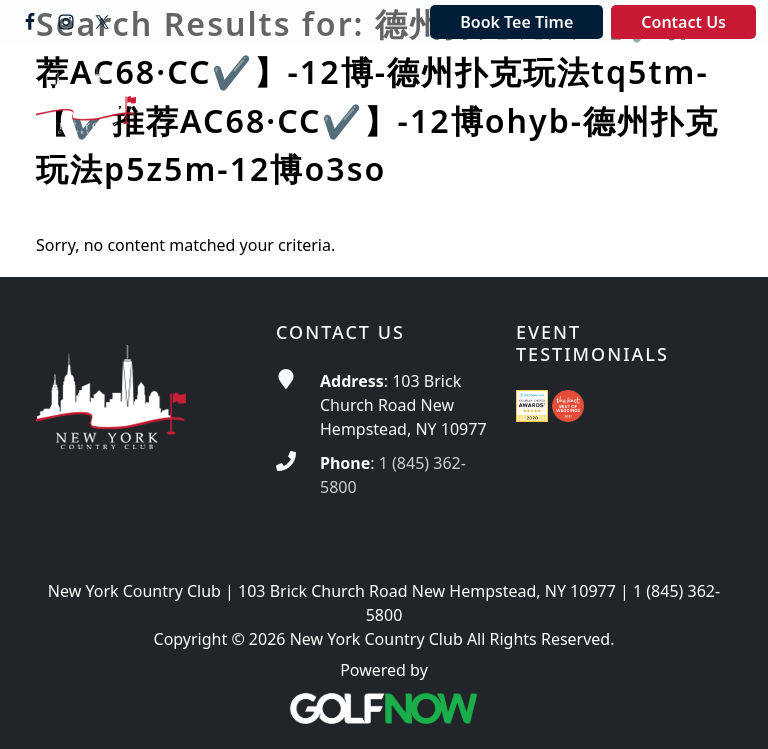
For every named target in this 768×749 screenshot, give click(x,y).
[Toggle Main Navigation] (704, 79)
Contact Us (683, 22)
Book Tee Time (516, 22)
